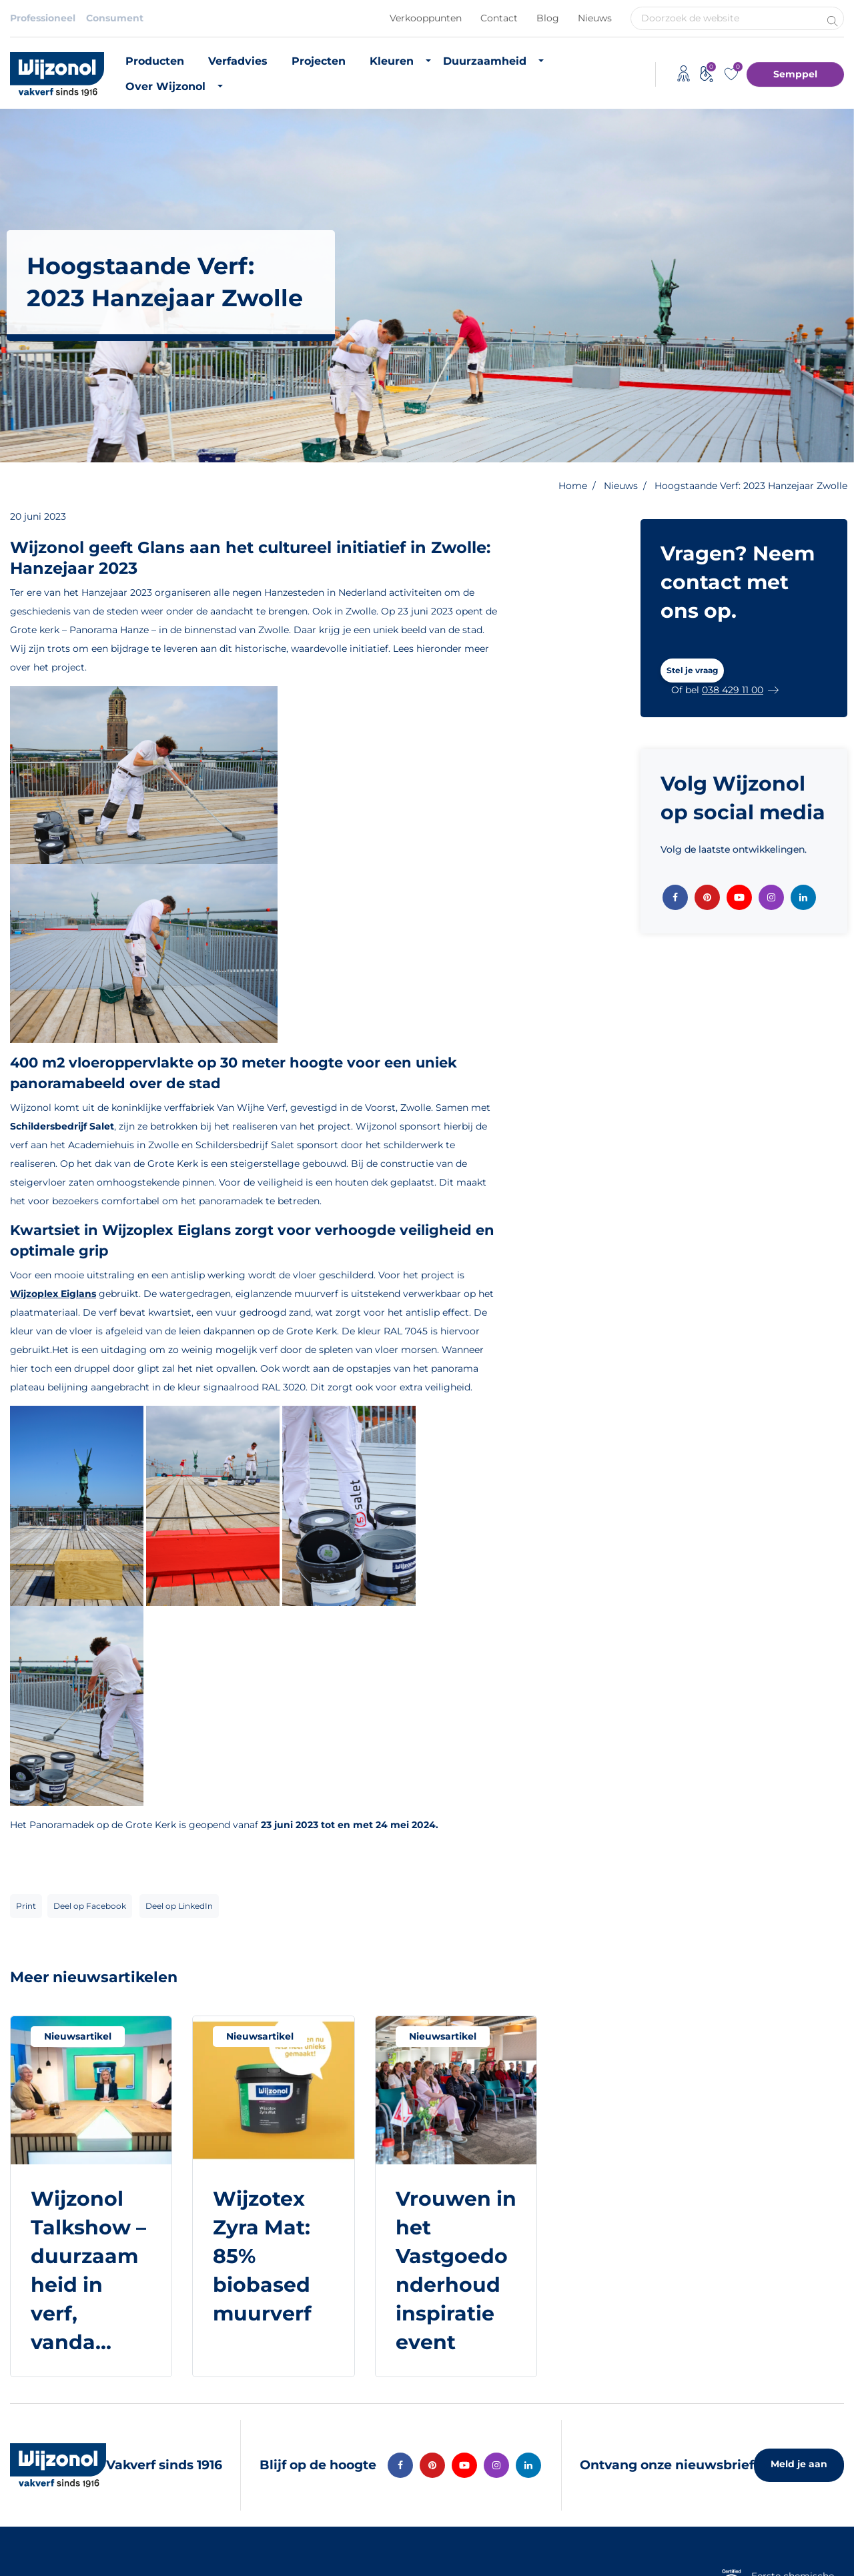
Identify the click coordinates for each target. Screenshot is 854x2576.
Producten (154, 61)
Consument (114, 18)
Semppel (795, 74)
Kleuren (392, 61)
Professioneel (42, 18)
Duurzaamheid (484, 61)
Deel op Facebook (89, 1906)
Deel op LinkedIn (179, 1906)
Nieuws (595, 18)
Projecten (319, 61)
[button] (692, 671)
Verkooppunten (426, 18)
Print (26, 1906)
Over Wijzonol (165, 86)
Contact (499, 18)
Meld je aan (799, 2464)
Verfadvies (238, 61)
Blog (547, 18)
